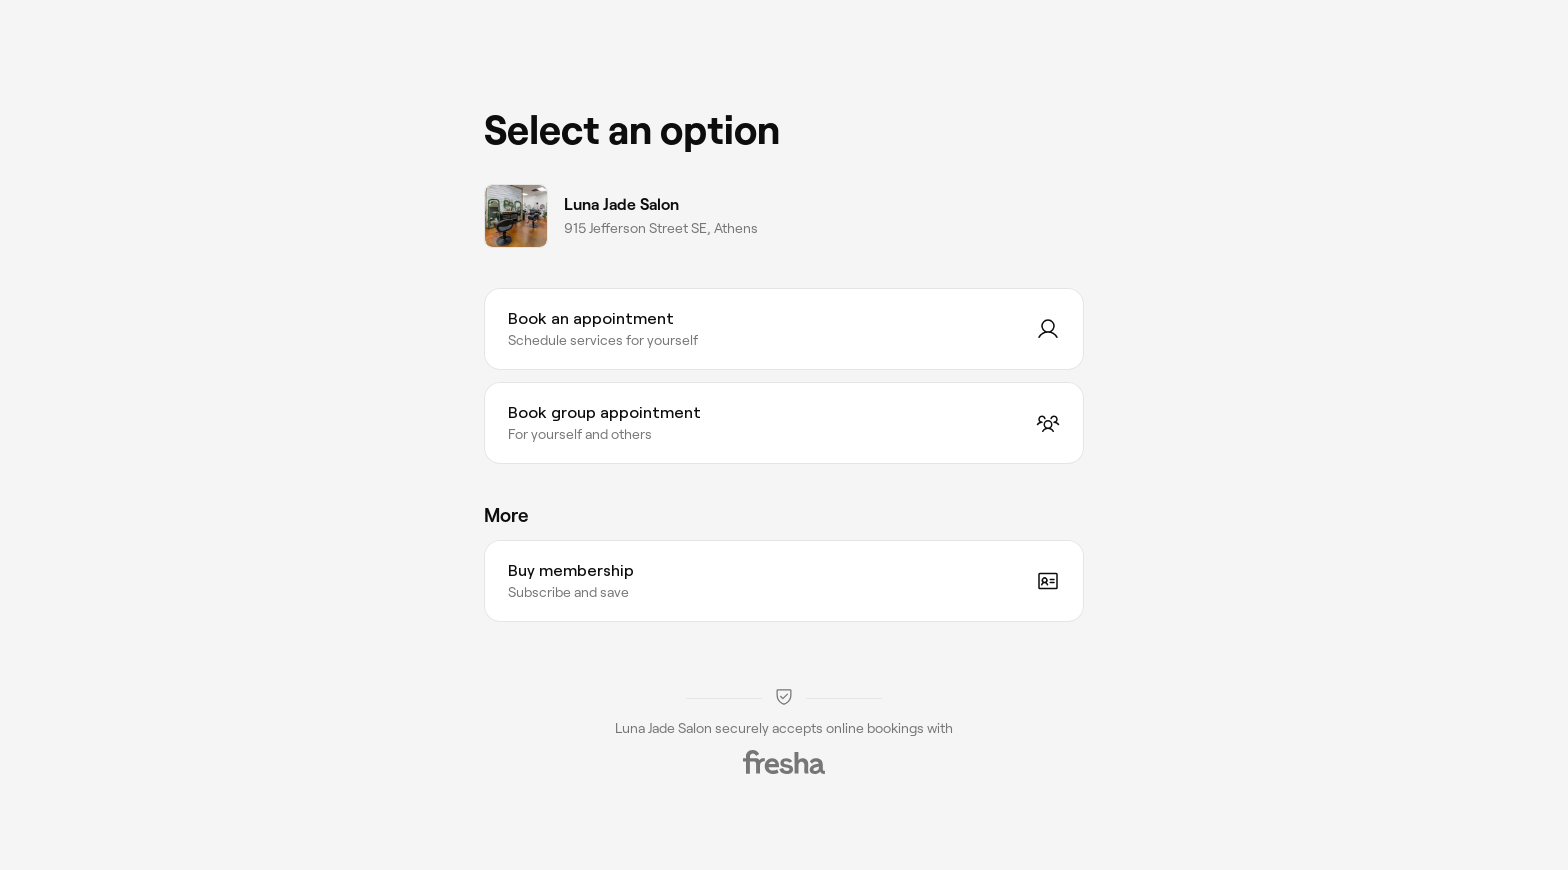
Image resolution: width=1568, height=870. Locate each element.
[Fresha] (784, 762)
